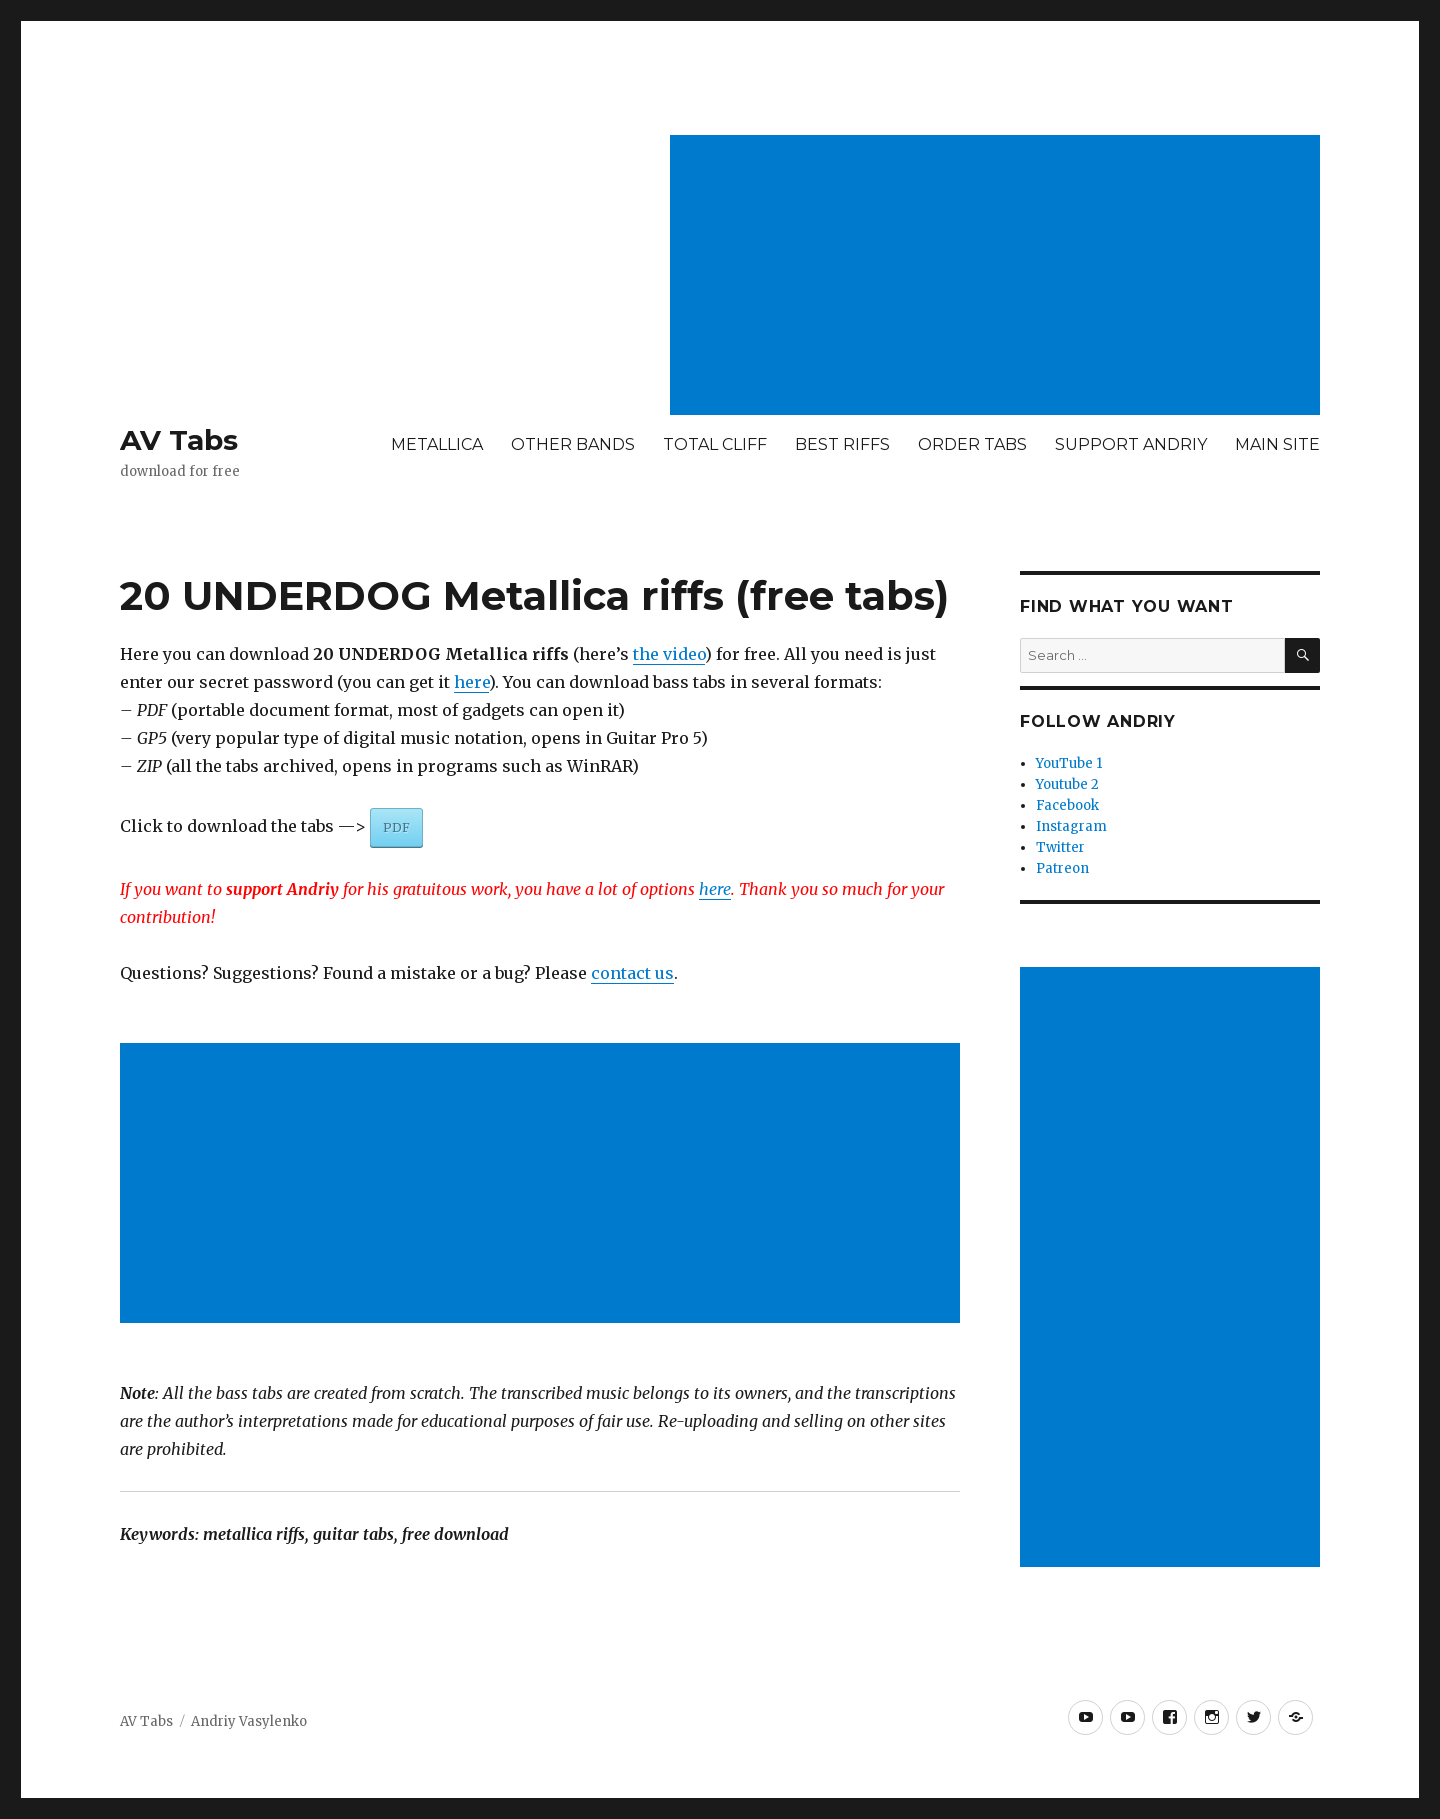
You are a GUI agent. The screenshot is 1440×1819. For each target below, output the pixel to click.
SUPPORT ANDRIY (1131, 444)
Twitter (1060, 847)
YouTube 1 (1069, 763)
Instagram (1071, 826)
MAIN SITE (1277, 444)
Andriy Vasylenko (249, 1721)
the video (669, 654)
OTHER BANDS (573, 444)
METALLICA (437, 444)
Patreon (1062, 868)
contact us (632, 973)
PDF (396, 827)
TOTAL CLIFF (715, 444)
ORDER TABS (972, 444)
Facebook (1067, 805)
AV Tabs (179, 440)
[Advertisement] (999, 277)
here (471, 682)
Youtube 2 (1067, 784)
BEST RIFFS (842, 444)
